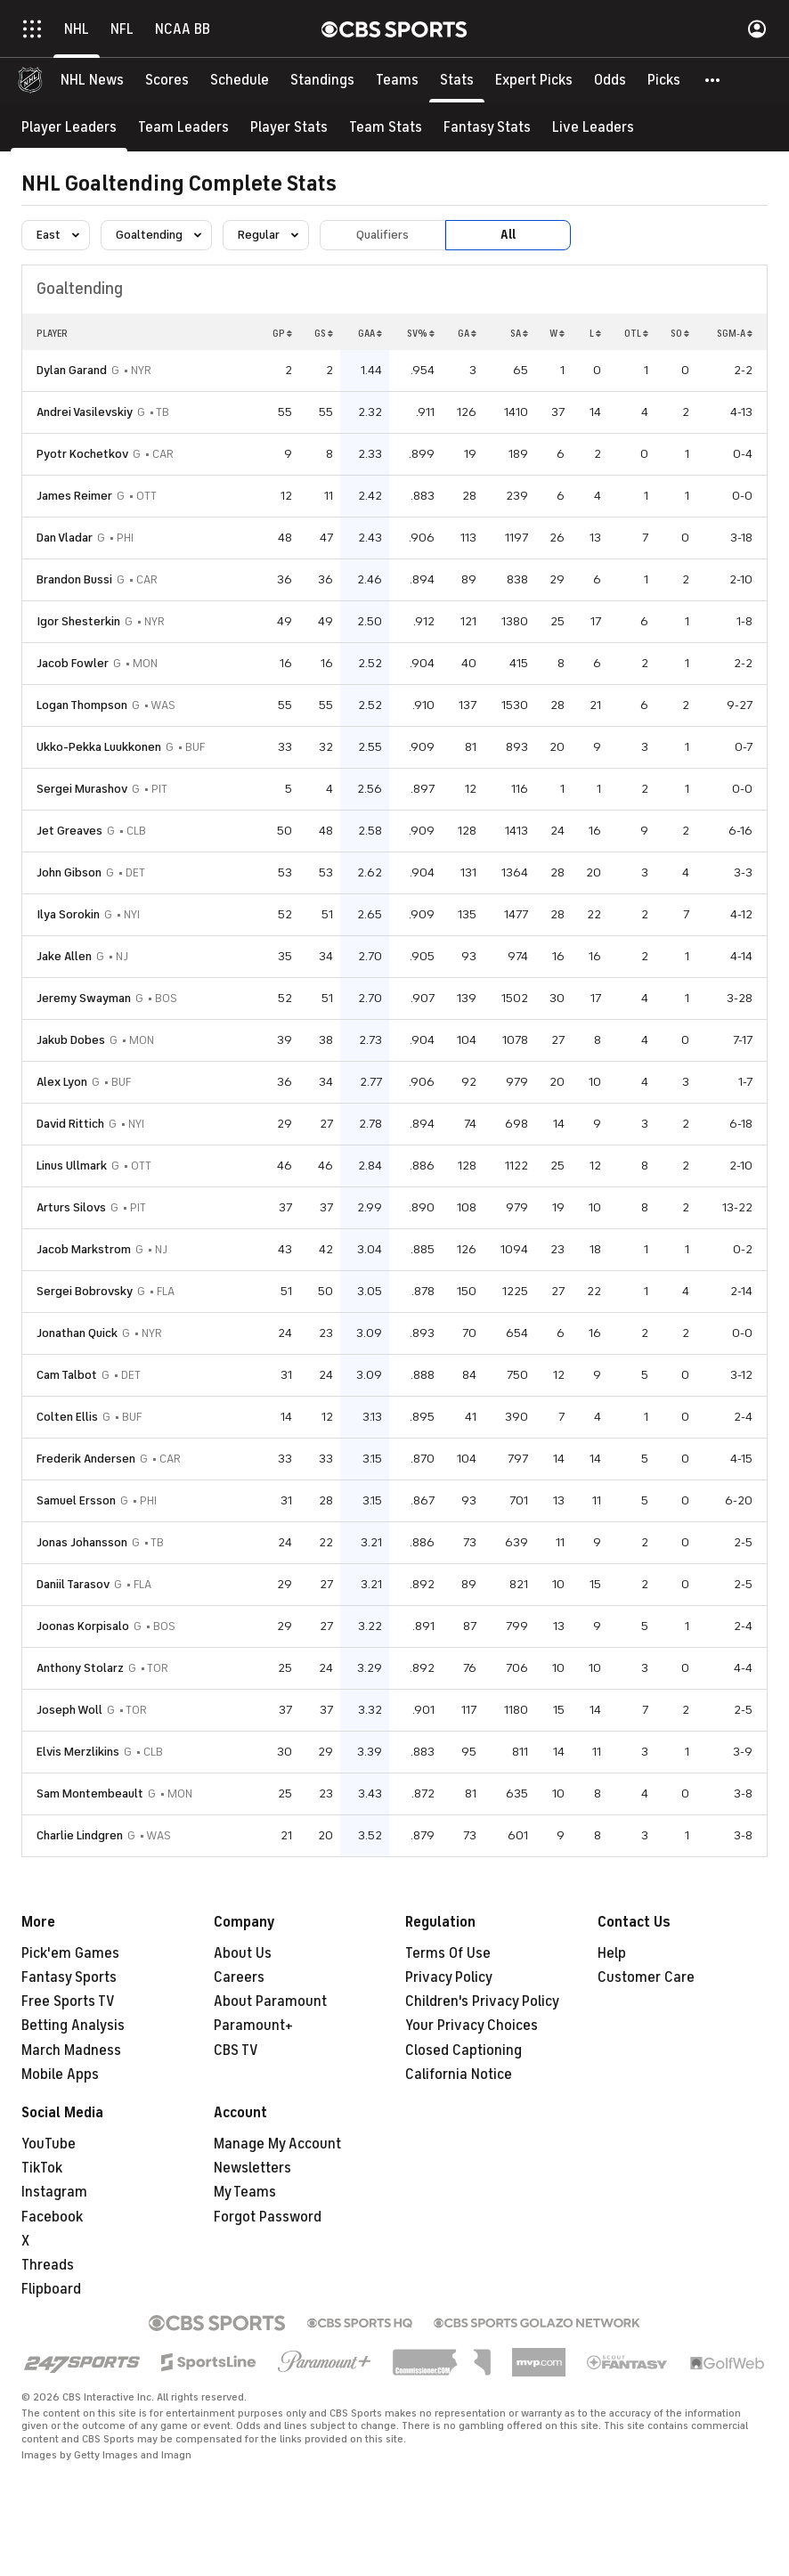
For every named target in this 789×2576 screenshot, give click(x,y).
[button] (713, 80)
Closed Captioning (463, 2050)
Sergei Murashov (82, 788)
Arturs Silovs (71, 1207)
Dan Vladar (65, 537)
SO (680, 333)
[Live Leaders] (593, 126)
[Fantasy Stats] (487, 126)
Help (612, 1953)
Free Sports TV (68, 2001)
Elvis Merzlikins (78, 1751)
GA (467, 333)
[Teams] (397, 80)
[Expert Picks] (533, 80)
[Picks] (664, 80)
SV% (421, 333)
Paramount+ (253, 2025)
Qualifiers (382, 234)
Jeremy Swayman (84, 998)
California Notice (458, 2074)
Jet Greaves (69, 830)
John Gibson (69, 872)
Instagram (54, 2192)
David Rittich (70, 1123)
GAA (370, 333)
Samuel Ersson (76, 1500)
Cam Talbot (67, 1374)
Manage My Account (277, 2144)
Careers (239, 1977)
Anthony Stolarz (80, 1667)
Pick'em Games (70, 1953)
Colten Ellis (67, 1416)
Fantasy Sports (69, 1977)
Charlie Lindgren (80, 1835)
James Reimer (74, 495)
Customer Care (646, 1977)
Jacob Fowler (73, 663)
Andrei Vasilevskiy (85, 412)
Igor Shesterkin (78, 621)
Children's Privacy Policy (482, 2001)
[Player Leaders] (69, 126)
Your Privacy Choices (471, 2025)
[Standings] (322, 80)
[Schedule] (239, 80)
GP (282, 333)
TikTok (41, 2168)
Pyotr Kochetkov (82, 453)
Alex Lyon (62, 1081)
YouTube (48, 2144)
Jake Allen (64, 956)
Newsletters (252, 2168)
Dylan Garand (72, 370)
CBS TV (236, 2050)
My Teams (245, 2192)
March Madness (71, 2050)
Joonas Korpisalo (83, 1626)
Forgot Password (267, 2217)
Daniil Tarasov (73, 1584)
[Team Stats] (385, 126)
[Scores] (166, 80)
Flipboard (51, 2289)
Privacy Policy (448, 1977)
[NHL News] (92, 80)
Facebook (52, 2217)
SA (519, 333)
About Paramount (270, 2001)
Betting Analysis (73, 2025)
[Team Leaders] (183, 126)
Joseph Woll (69, 1709)
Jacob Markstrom (84, 1249)
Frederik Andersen (86, 1458)
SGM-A (734, 333)
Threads (47, 2265)
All (508, 234)
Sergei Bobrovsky (85, 1291)
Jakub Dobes (71, 1040)
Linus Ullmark (72, 1165)
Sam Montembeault (90, 1793)
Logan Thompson (82, 705)
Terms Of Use (448, 1953)
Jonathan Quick (77, 1333)
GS (323, 333)
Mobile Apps (60, 2074)
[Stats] (456, 80)
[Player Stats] (289, 126)
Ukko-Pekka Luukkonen (99, 746)
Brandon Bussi (74, 579)
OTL (636, 333)
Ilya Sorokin (68, 914)
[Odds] (610, 80)
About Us (243, 1953)
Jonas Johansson (82, 1542)
